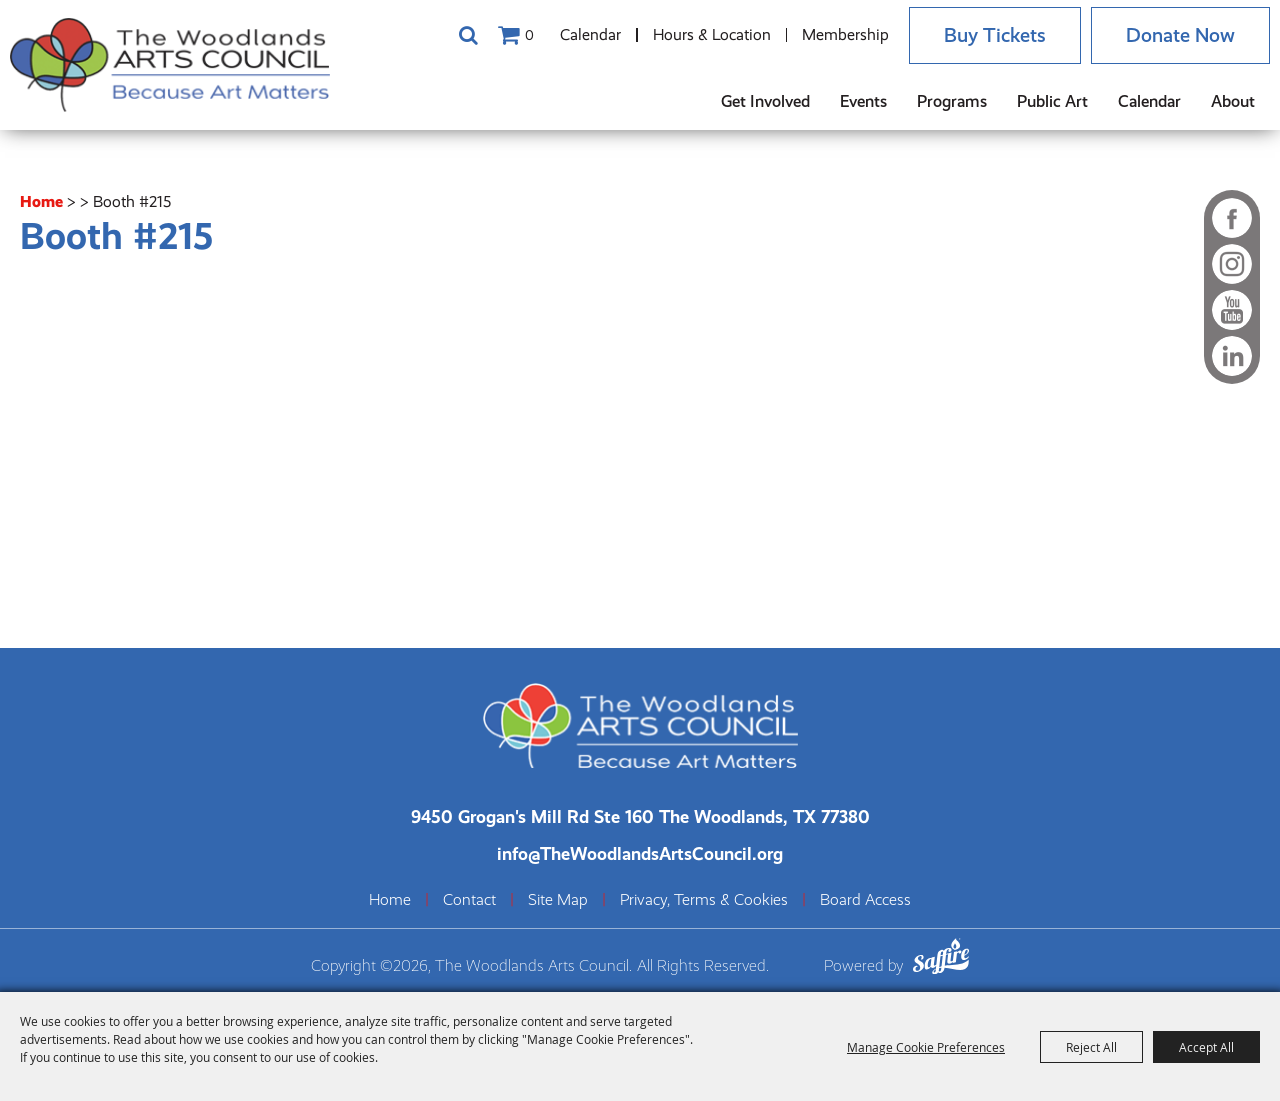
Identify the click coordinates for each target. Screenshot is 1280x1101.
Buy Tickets (995, 35)
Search (468, 35)
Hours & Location (712, 34)
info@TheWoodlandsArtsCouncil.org (640, 853)
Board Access (865, 900)
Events (863, 101)
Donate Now (1180, 35)
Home (41, 201)
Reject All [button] (1091, 1047)
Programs (952, 101)
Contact (469, 900)
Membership (845, 34)
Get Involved (765, 101)
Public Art (1052, 101)
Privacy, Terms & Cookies (704, 900)
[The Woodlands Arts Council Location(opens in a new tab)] (640, 816)
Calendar (590, 34)
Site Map (558, 900)
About (1233, 101)
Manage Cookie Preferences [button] (926, 1047)
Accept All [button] (1206, 1047)
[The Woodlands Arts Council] (170, 65)
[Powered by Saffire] (941, 959)
